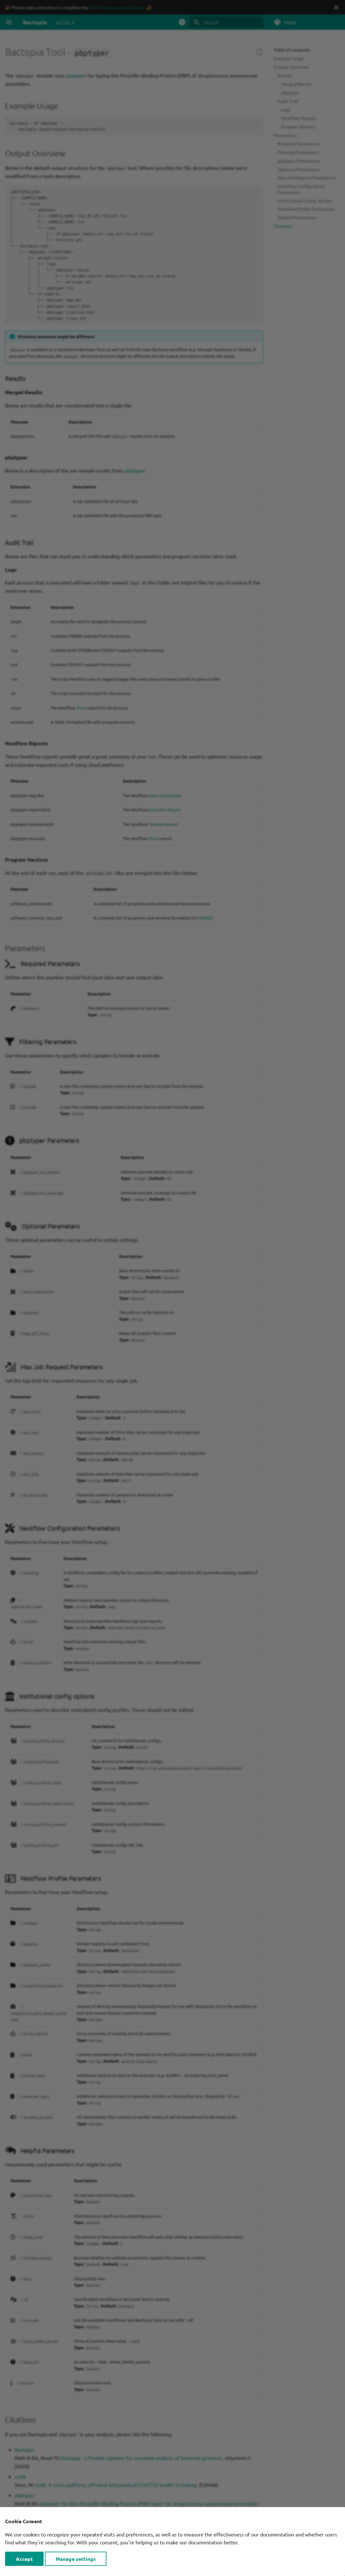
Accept (24, 2558)
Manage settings (76, 2558)
